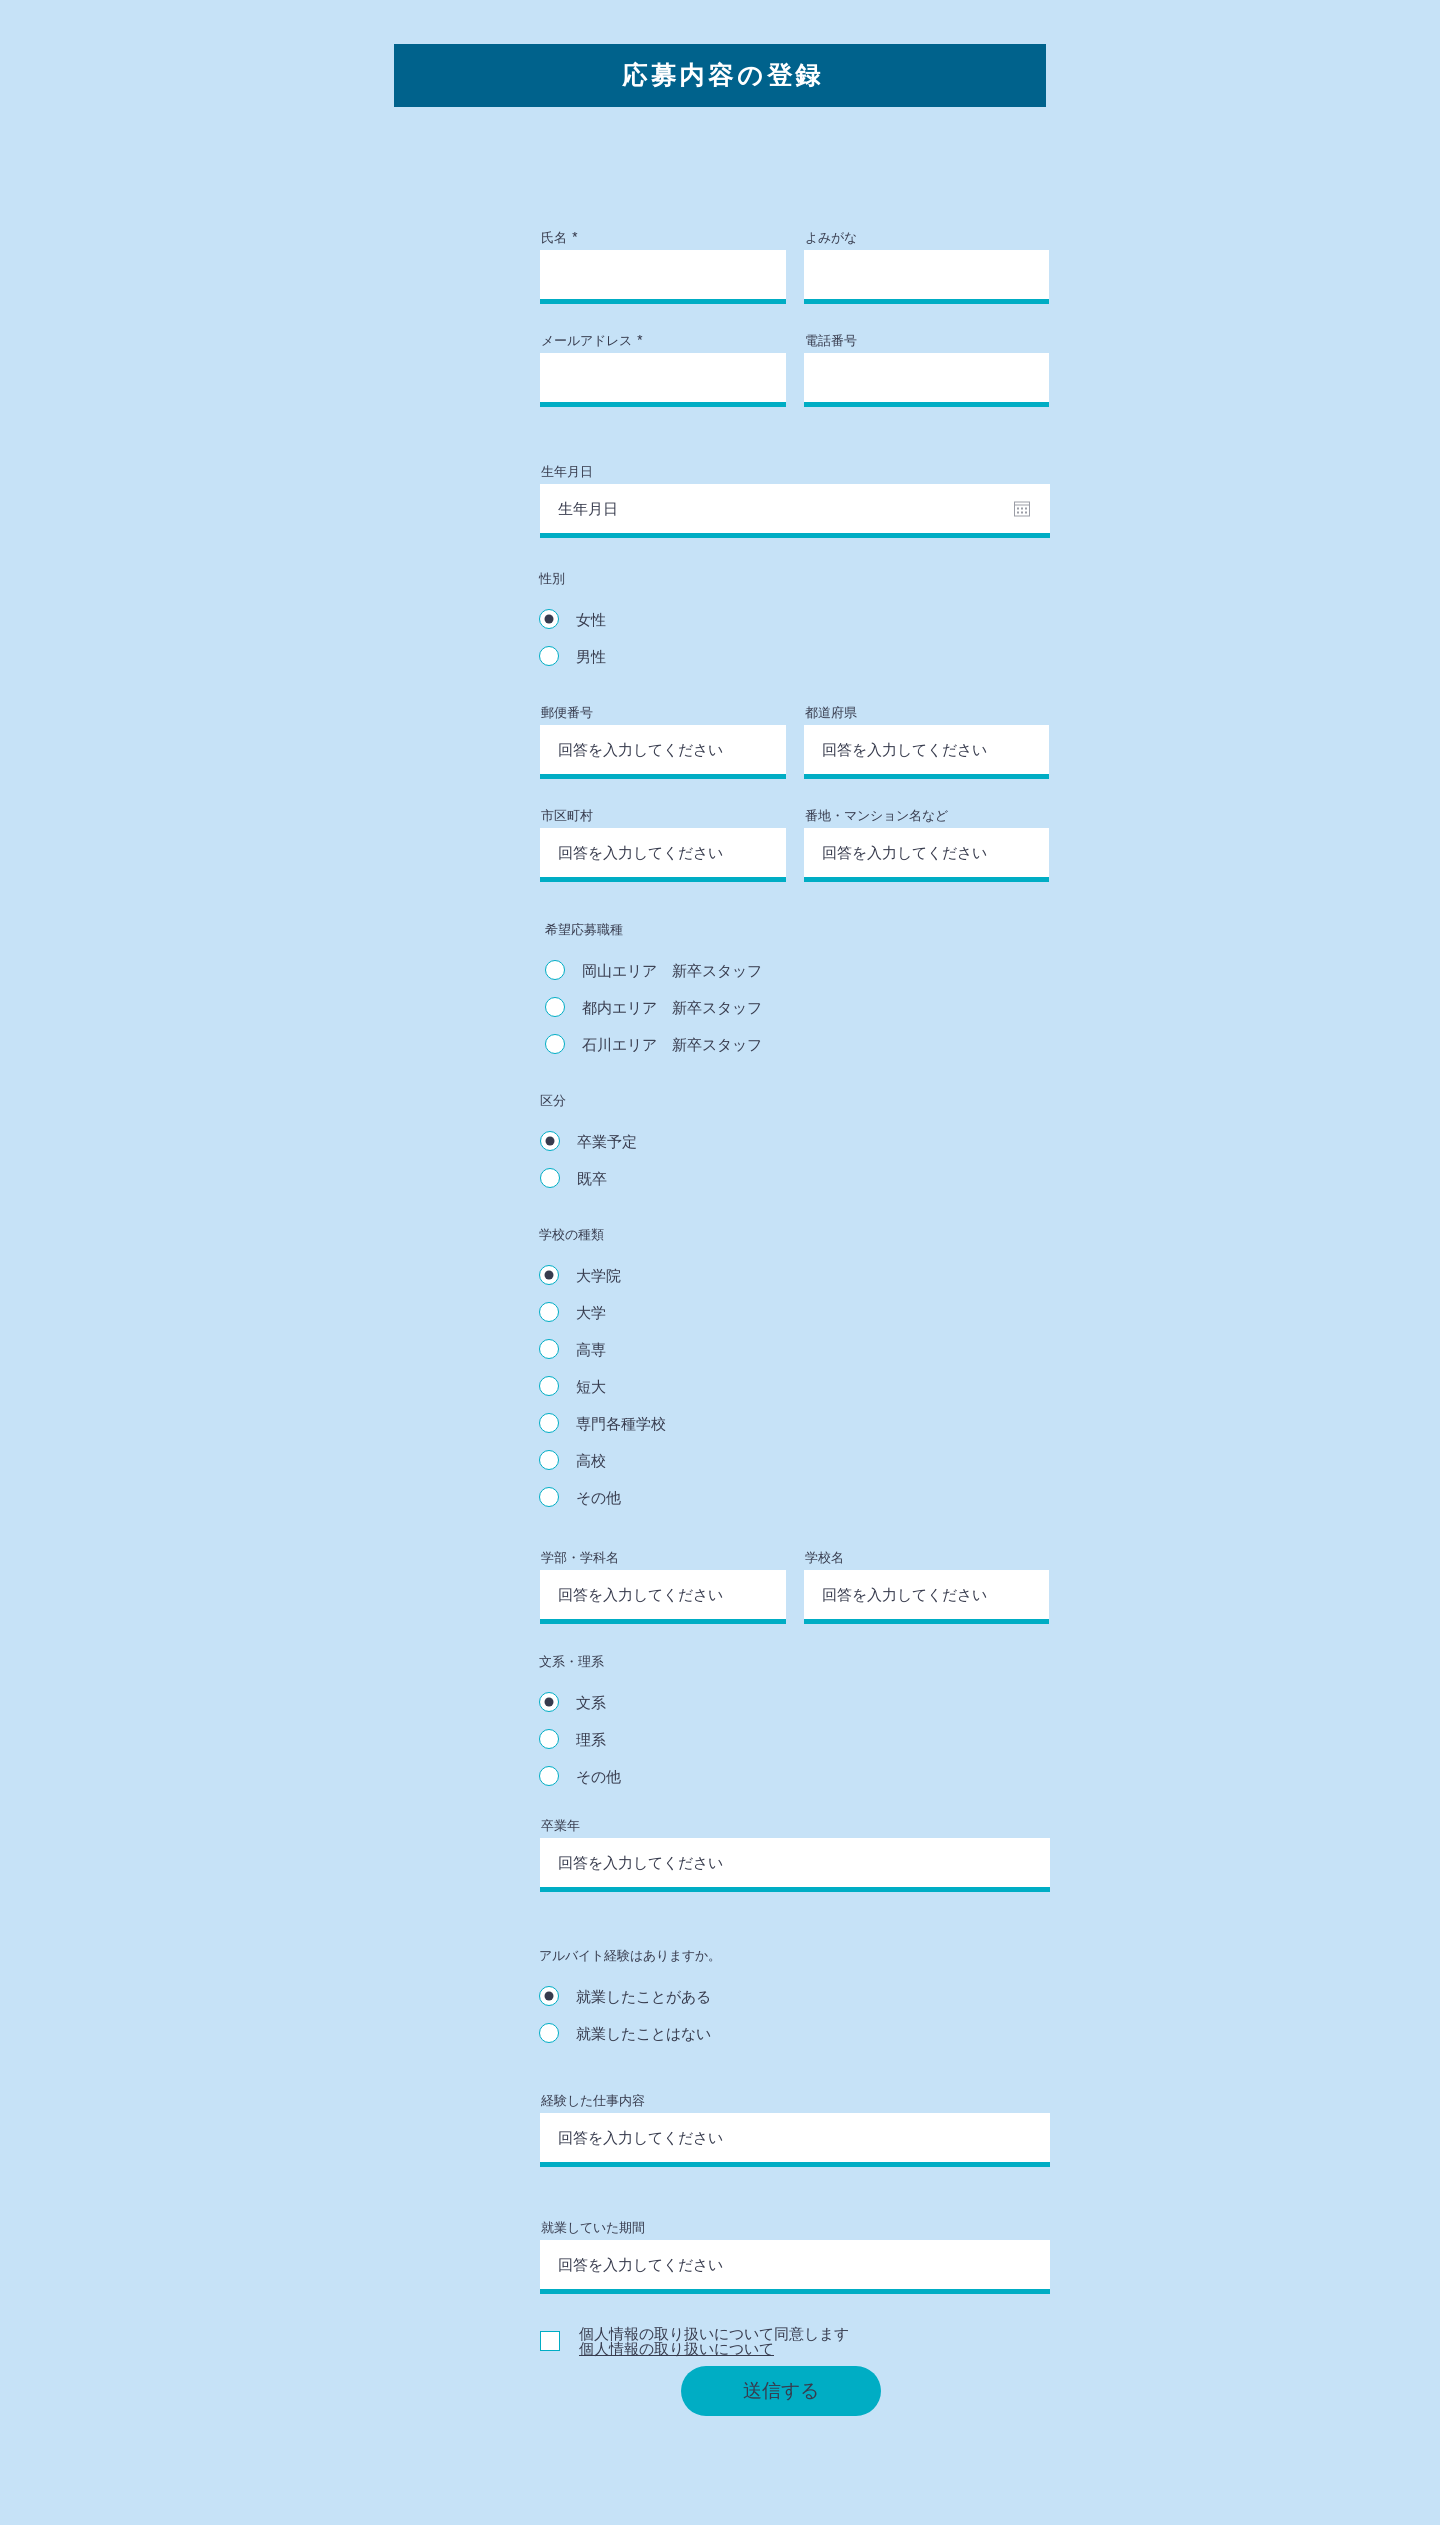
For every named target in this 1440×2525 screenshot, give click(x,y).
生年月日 (567, 471)
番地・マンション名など (876, 815)
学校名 (824, 1557)
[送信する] (781, 2391)
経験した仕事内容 (593, 2100)
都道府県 (831, 712)
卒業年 (560, 1825)
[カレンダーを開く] (1022, 509)
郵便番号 (567, 712)
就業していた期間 (593, 2227)
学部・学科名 (580, 1557)
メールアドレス (586, 340)
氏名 (554, 237)
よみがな (831, 237)
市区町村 (567, 815)
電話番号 (831, 340)
